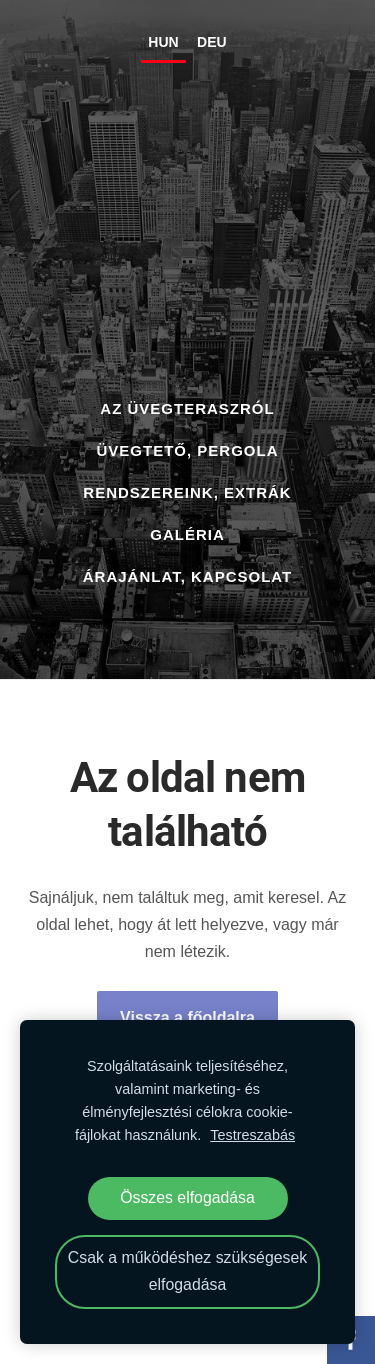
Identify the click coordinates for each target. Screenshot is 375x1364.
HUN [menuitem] (163, 42)
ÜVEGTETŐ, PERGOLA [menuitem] (187, 450)
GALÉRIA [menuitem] (187, 534)
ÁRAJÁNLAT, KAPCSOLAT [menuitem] (187, 576)
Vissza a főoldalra (187, 1017)
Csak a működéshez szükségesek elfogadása (187, 1271)
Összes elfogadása (187, 1197)
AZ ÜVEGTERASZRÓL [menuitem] (187, 408)
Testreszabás (252, 1135)
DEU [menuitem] (212, 42)
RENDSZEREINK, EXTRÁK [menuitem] (187, 492)
